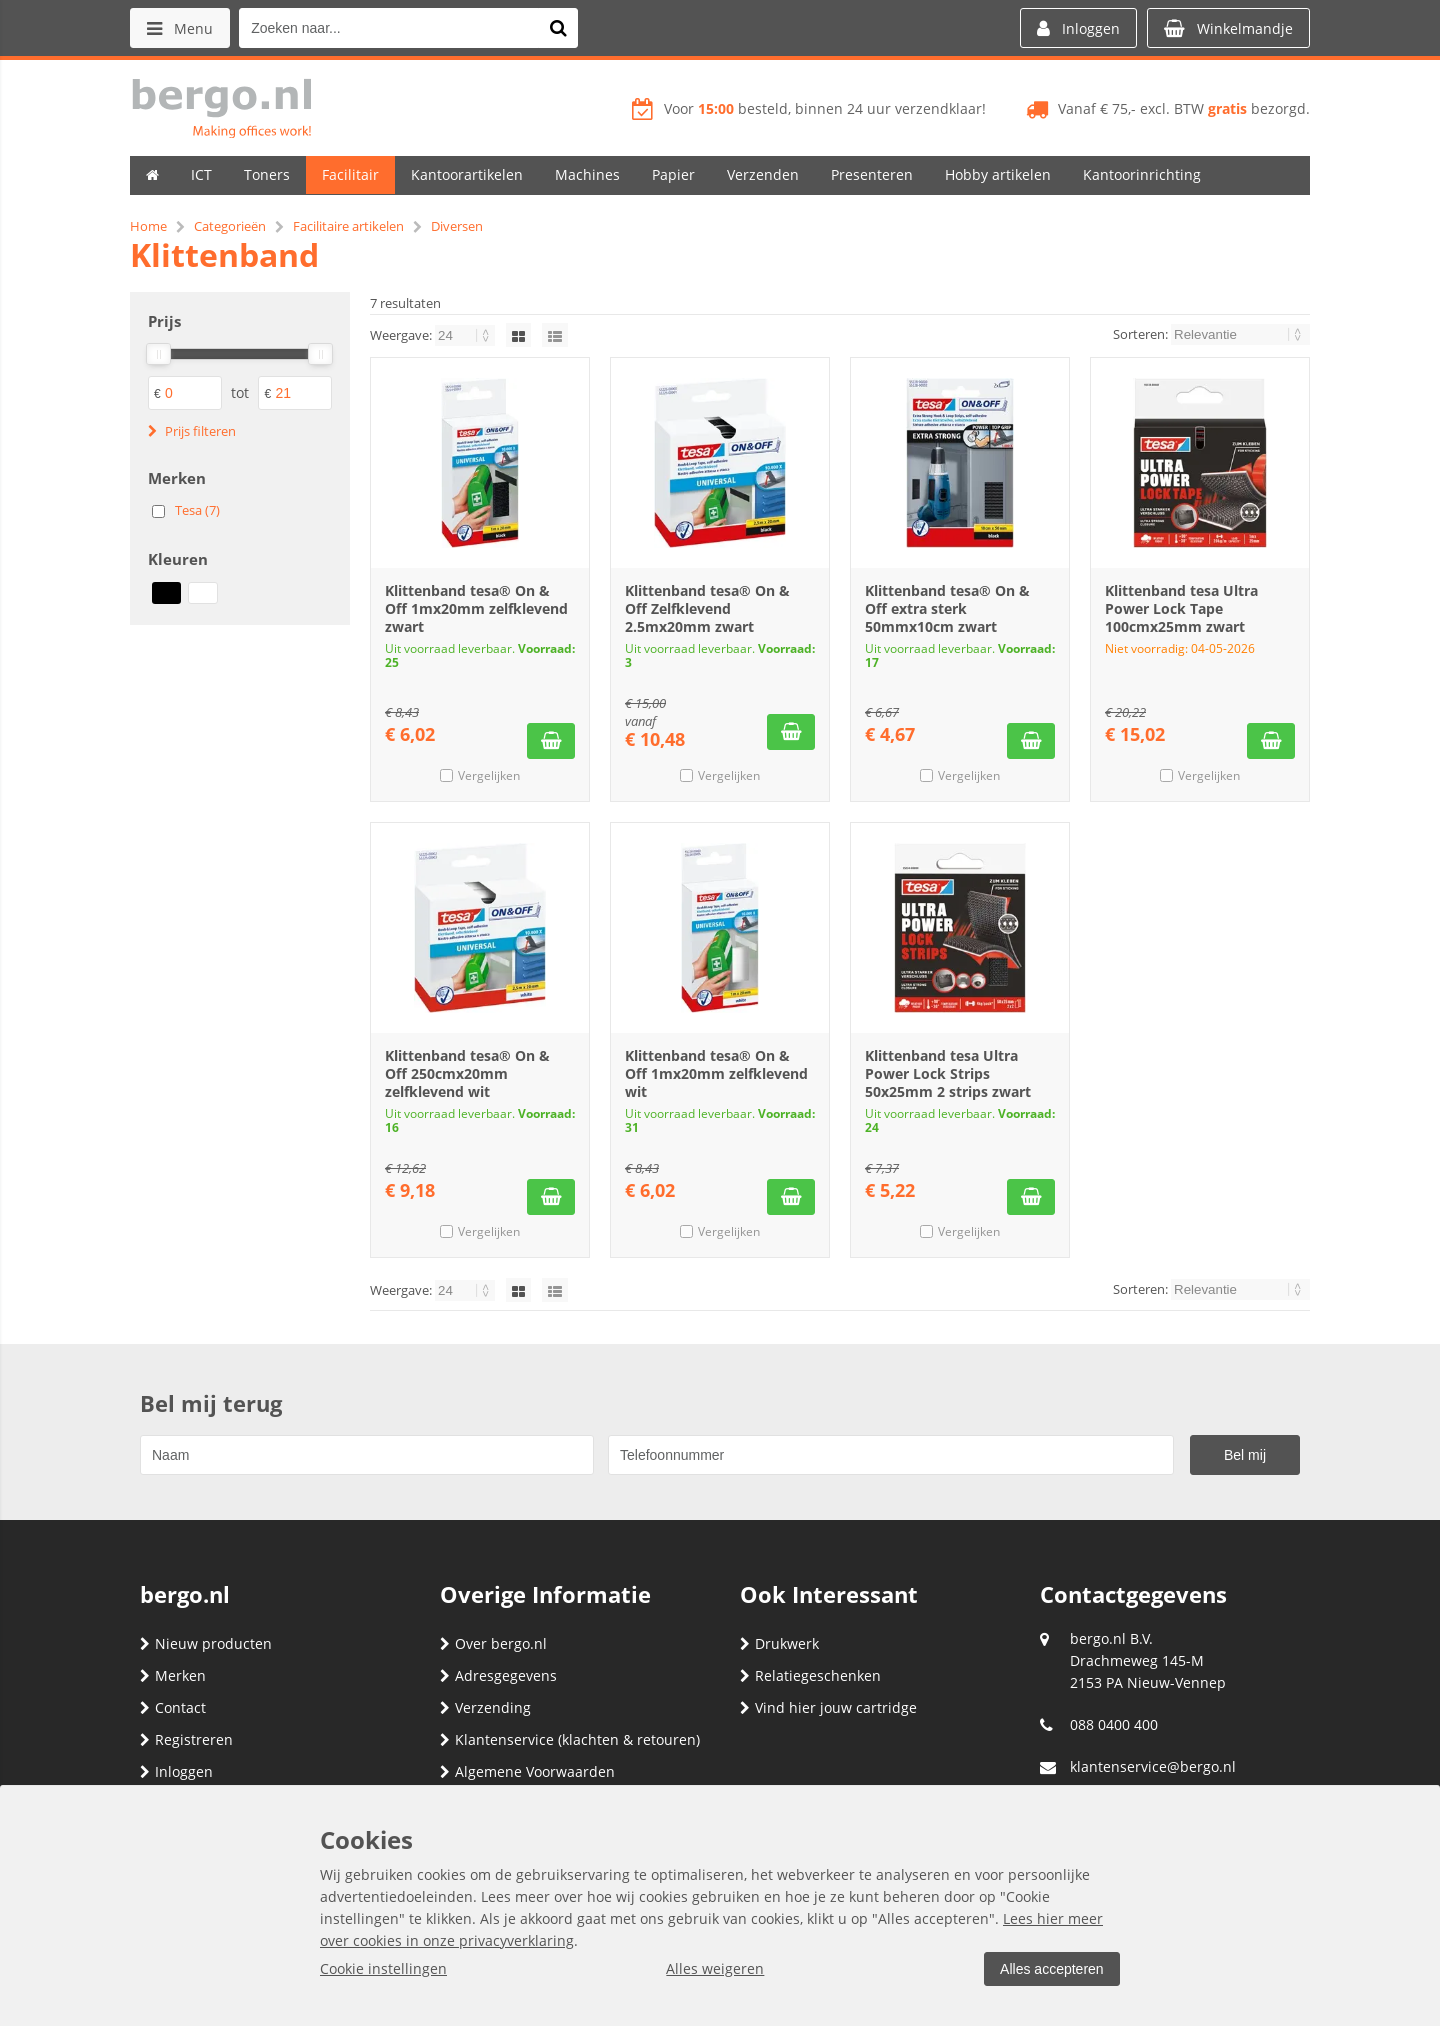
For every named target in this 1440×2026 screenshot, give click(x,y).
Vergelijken (489, 775)
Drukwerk (779, 1643)
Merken (173, 1675)
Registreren (186, 1739)
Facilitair (350, 174)
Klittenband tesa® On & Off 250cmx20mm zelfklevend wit (467, 1073)
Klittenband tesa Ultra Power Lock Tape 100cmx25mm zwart (1181, 608)
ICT (201, 174)
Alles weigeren (715, 1968)
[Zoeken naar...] (559, 28)
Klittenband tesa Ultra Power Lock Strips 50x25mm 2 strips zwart (948, 1073)
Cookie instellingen (383, 1968)
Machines (587, 174)
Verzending (485, 1707)
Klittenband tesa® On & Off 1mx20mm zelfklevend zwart (476, 608)
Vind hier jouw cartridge (828, 1707)
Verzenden (763, 174)
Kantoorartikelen (467, 174)
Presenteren (872, 174)
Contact (173, 1707)
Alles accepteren (1051, 1969)
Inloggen (176, 1771)
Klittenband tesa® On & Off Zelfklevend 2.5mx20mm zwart (707, 608)
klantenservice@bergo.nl (1153, 1766)
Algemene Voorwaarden (527, 1771)
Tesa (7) (197, 510)
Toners (267, 174)
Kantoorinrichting (1142, 174)
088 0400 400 (1114, 1724)
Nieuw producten (206, 1643)
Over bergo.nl (493, 1643)
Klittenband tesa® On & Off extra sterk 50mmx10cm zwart (947, 608)
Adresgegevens (498, 1675)
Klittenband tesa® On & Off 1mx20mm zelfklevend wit (716, 1073)
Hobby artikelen (998, 174)
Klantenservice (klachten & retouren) (570, 1739)
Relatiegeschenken (810, 1675)
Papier (673, 174)
